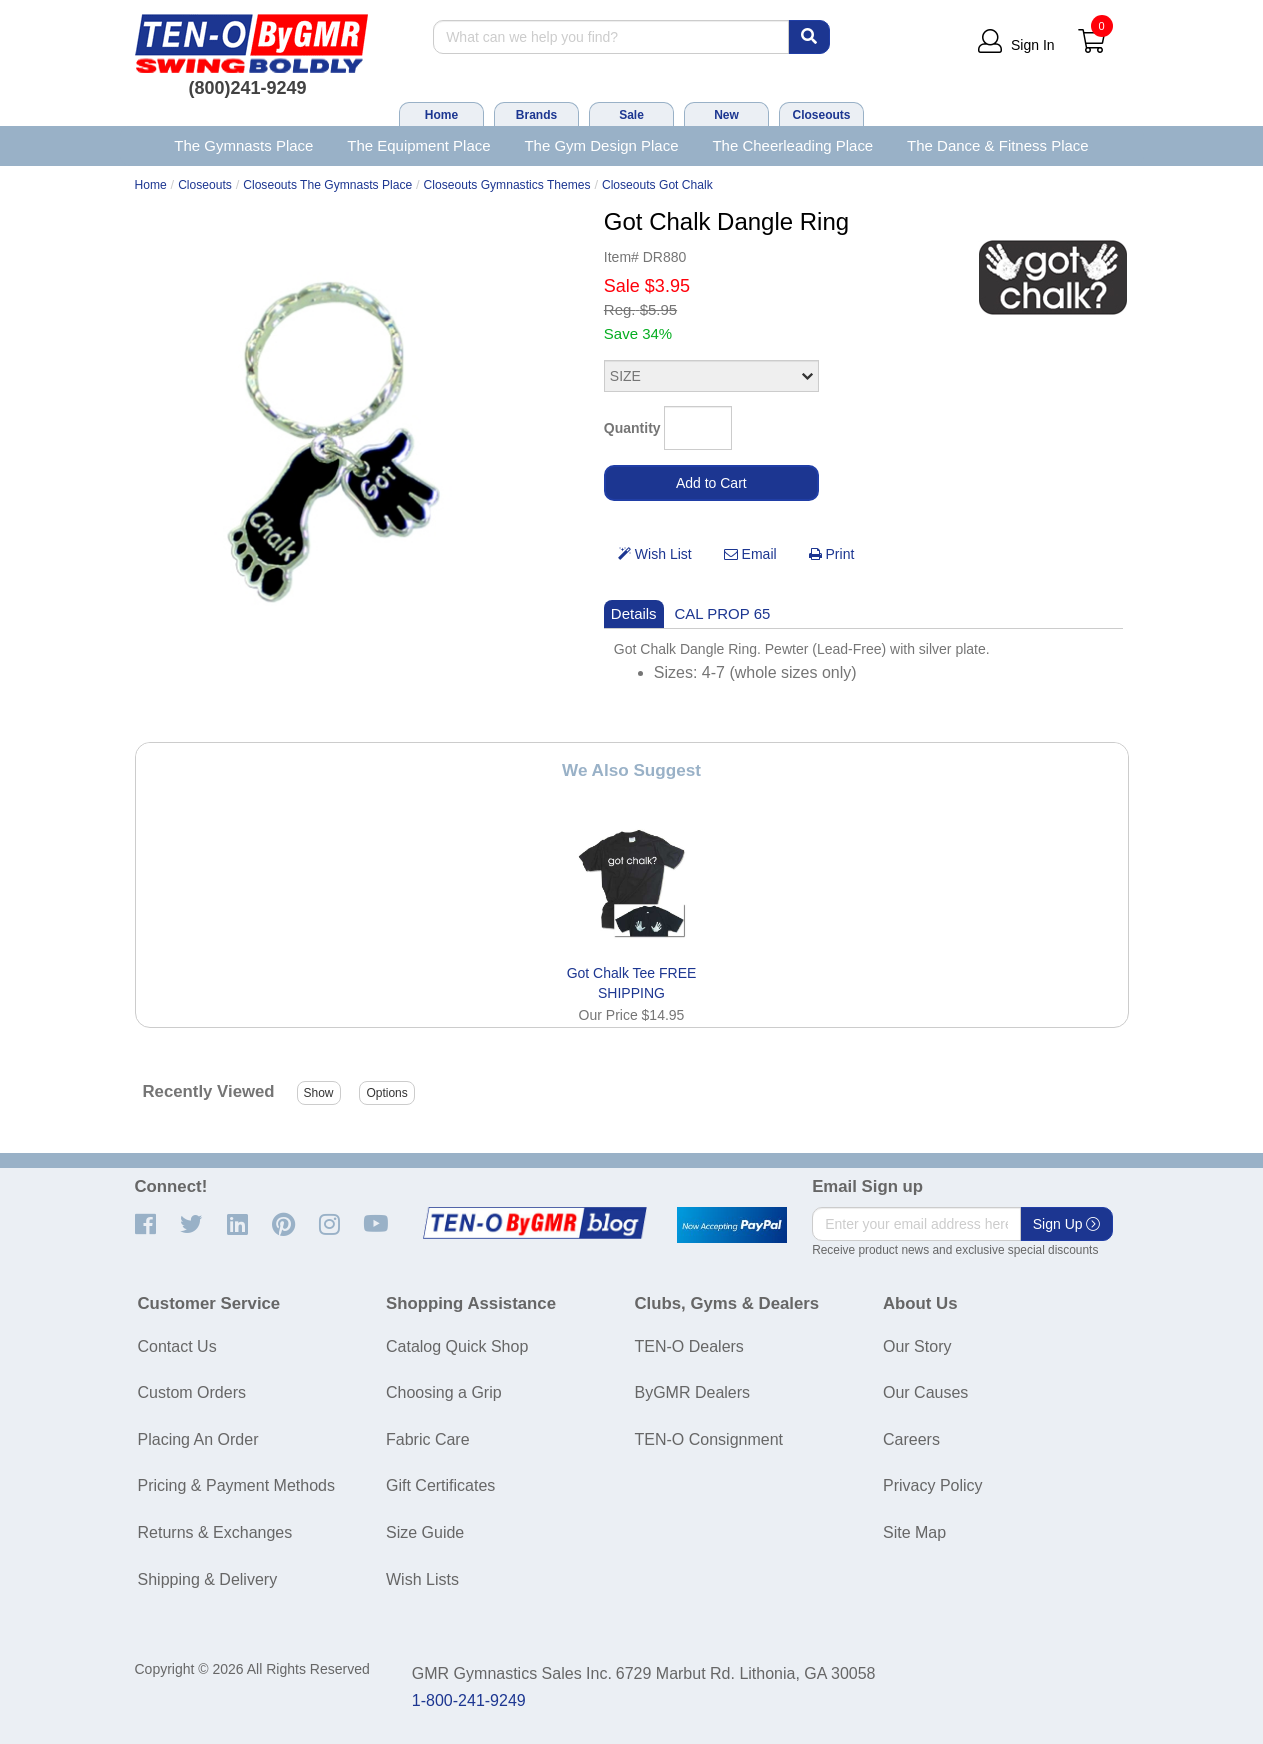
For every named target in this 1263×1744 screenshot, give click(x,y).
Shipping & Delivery (208, 1579)
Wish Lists (422, 1579)
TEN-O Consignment (709, 1439)
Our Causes (925, 1392)
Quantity (632, 428)
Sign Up (1067, 1224)
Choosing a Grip (444, 1392)
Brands (536, 115)
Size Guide (425, 1532)
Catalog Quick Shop (457, 1346)
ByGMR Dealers (693, 1392)
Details (634, 613)
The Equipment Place (418, 145)
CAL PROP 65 (723, 613)
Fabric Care (428, 1439)
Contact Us (177, 1346)
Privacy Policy (933, 1485)
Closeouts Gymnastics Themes (507, 185)
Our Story (917, 1346)
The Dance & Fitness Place (998, 145)
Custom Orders (192, 1392)
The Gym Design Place (601, 145)
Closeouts (821, 115)
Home (441, 115)
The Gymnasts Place (243, 145)
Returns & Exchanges (215, 1532)
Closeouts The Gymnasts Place (327, 185)
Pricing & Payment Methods (236, 1485)
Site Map (914, 1532)
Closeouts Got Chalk (657, 185)
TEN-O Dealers (689, 1346)
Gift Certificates (440, 1485)
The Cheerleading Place (792, 145)
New (726, 115)
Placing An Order (198, 1439)
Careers (911, 1439)
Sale (631, 115)
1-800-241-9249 (469, 1700)
